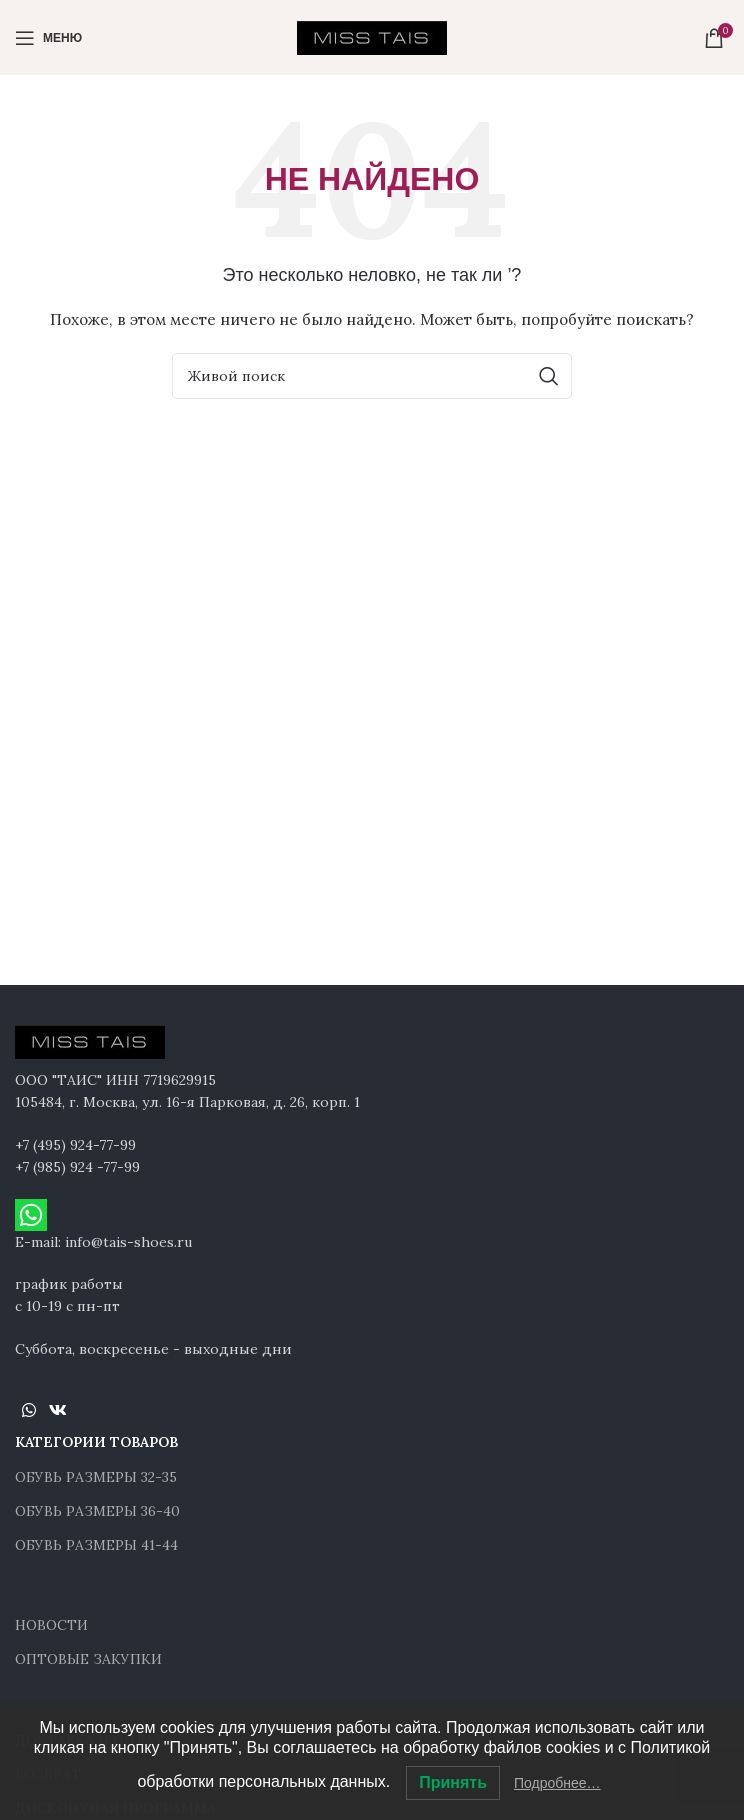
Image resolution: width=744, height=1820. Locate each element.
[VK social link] (57, 1410)
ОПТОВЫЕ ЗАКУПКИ (88, 1659)
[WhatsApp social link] (28, 1410)
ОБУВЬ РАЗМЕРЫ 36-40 (97, 1511)
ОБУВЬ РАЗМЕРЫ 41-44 (96, 1545)
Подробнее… (557, 1783)
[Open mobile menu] (48, 38)
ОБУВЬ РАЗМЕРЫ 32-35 (96, 1477)
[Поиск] (372, 376)
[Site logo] (372, 36)
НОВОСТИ (51, 1625)
